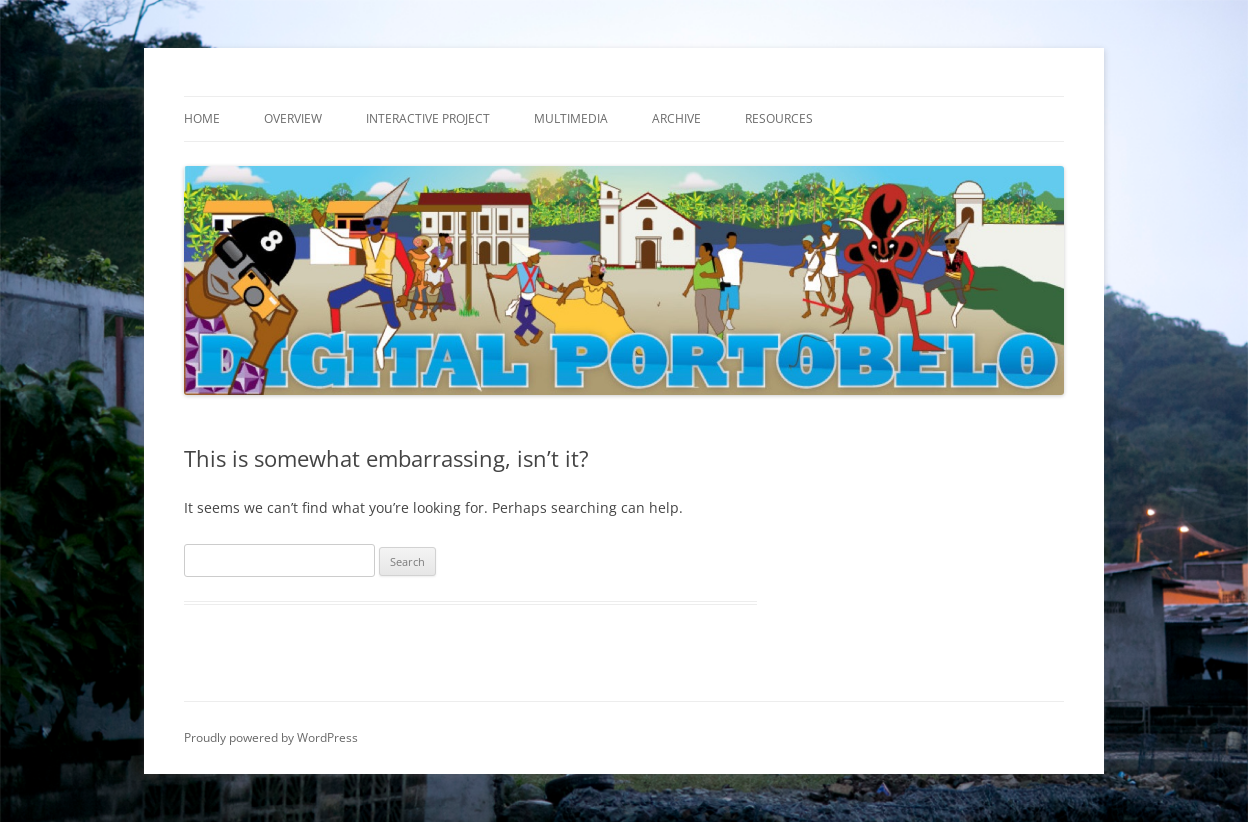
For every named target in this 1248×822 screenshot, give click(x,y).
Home (202, 118)
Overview (293, 118)
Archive (676, 118)
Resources (779, 118)
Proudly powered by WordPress (271, 737)
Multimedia (571, 118)
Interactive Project (428, 118)
